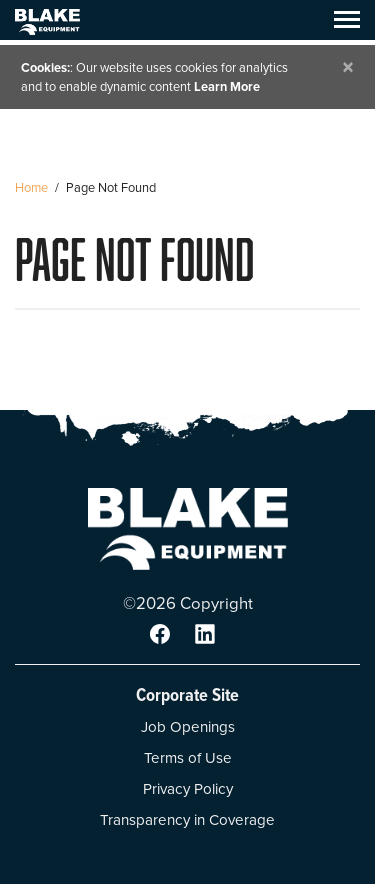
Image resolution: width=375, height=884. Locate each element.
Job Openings (188, 727)
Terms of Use (188, 758)
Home (31, 187)
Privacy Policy (188, 789)
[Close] (348, 67)
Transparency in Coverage (187, 820)
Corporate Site (187, 694)
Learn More (227, 86)
